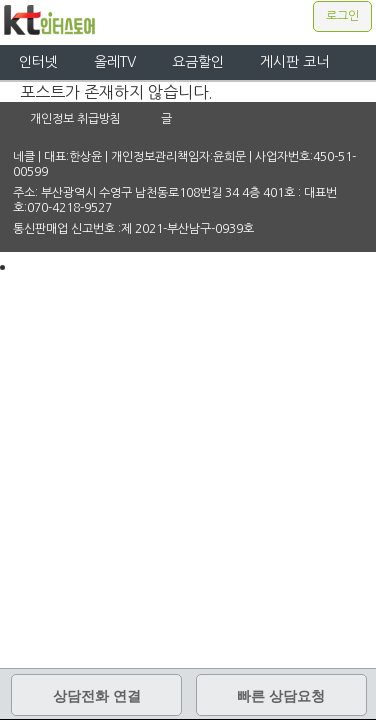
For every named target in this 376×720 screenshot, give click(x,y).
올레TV (115, 62)
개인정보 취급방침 (75, 119)
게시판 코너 (294, 62)
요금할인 (198, 62)
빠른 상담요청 (281, 696)
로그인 (342, 16)
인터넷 (38, 62)
